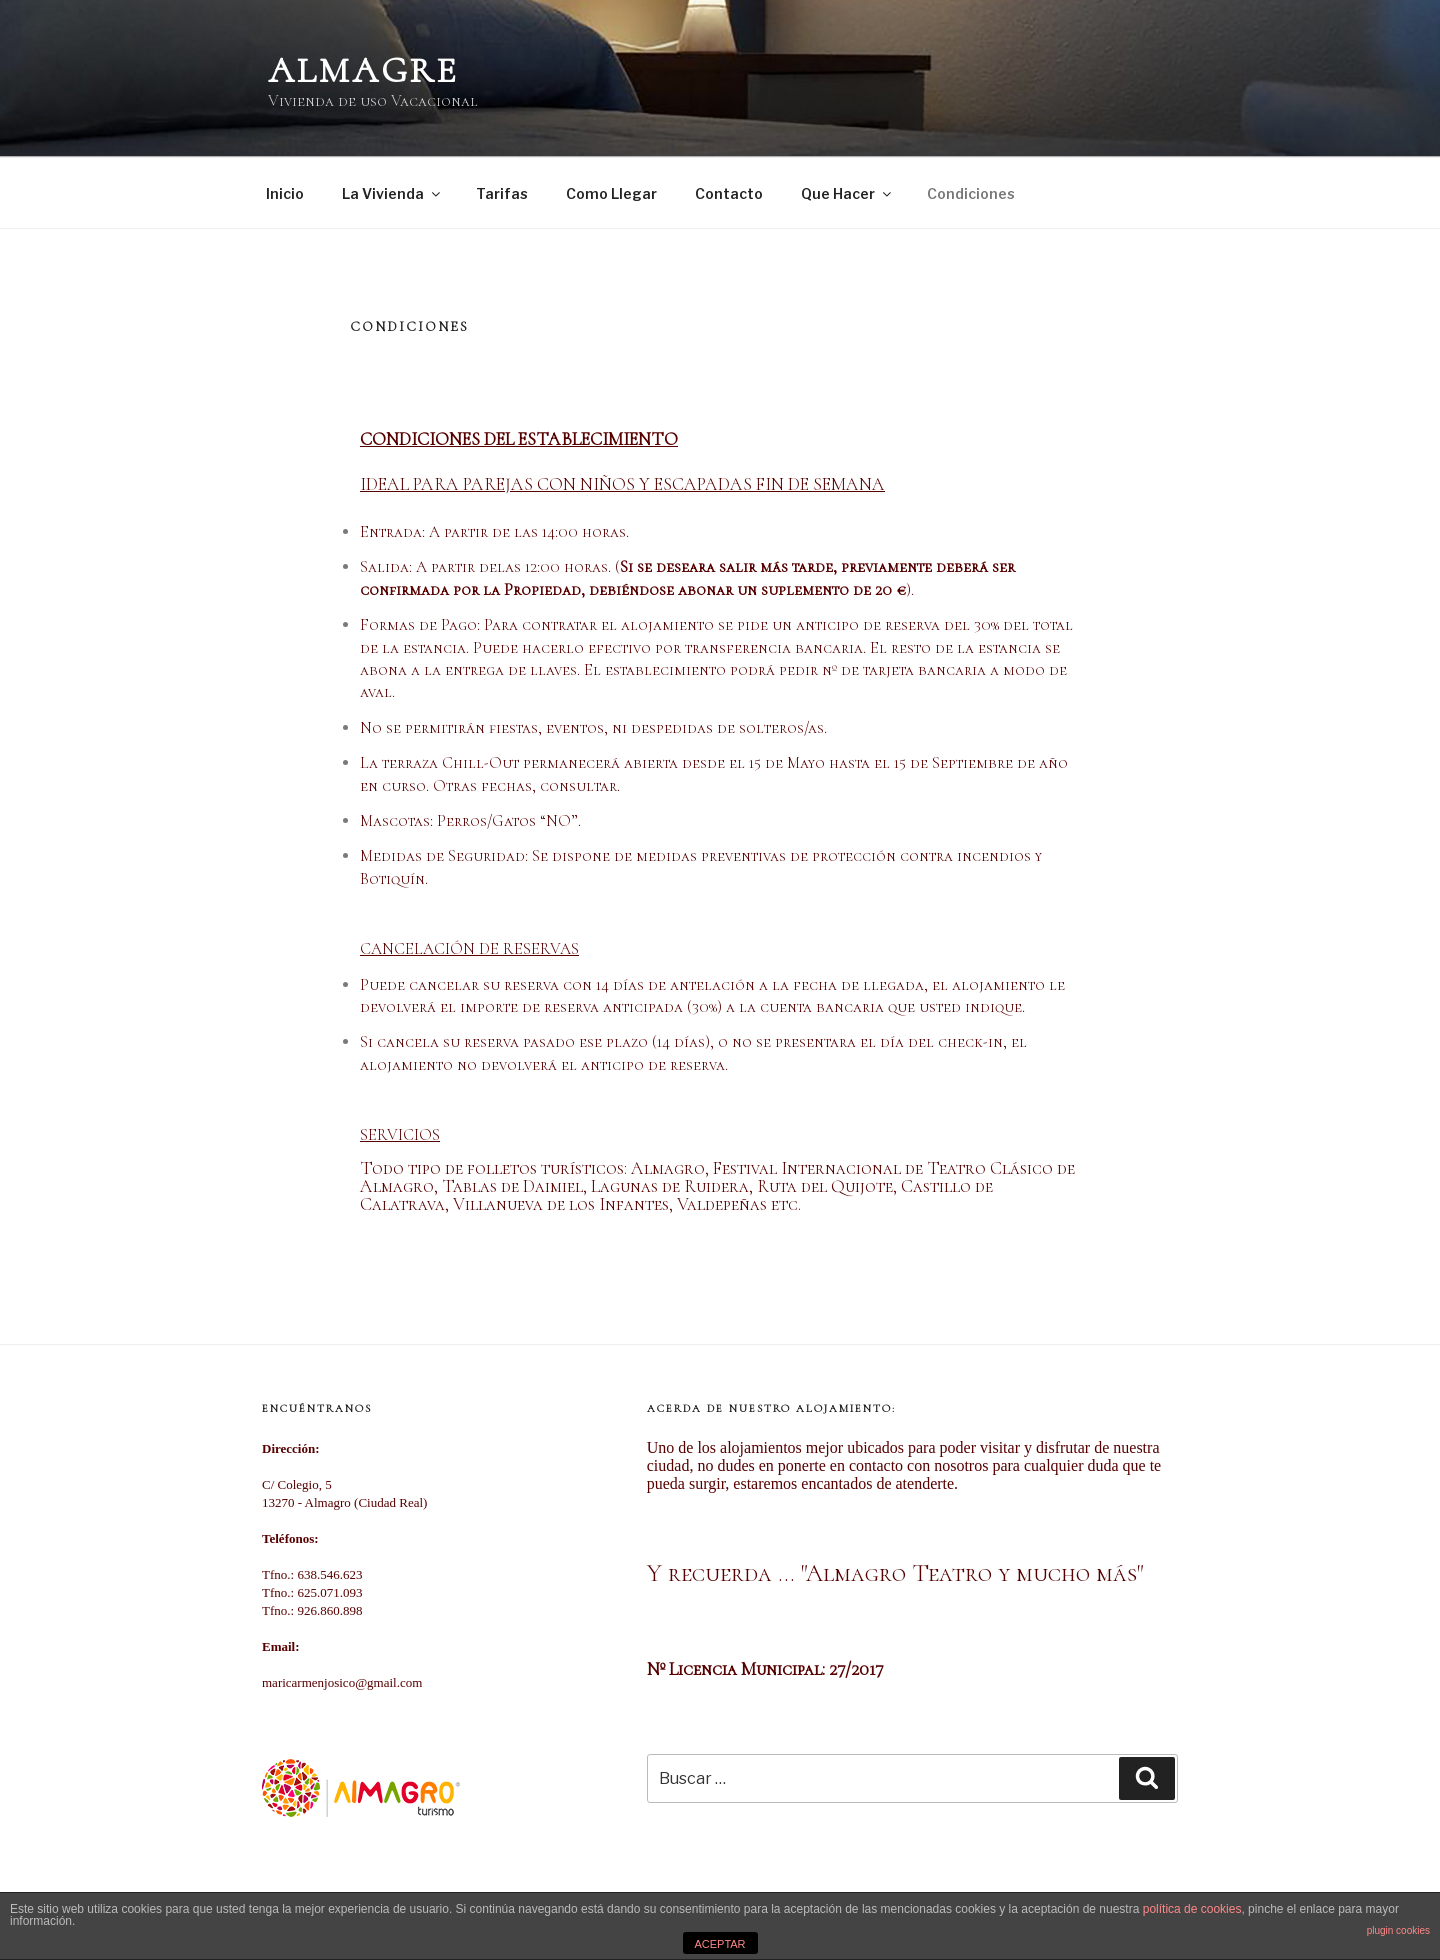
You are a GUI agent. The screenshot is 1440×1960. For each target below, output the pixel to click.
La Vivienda (392, 193)
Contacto (729, 193)
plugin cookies (1398, 1930)
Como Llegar (611, 193)
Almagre (363, 70)
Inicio (285, 193)
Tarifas (502, 193)
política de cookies (1192, 1909)
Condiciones (971, 193)
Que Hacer (847, 193)
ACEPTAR (719, 1944)
